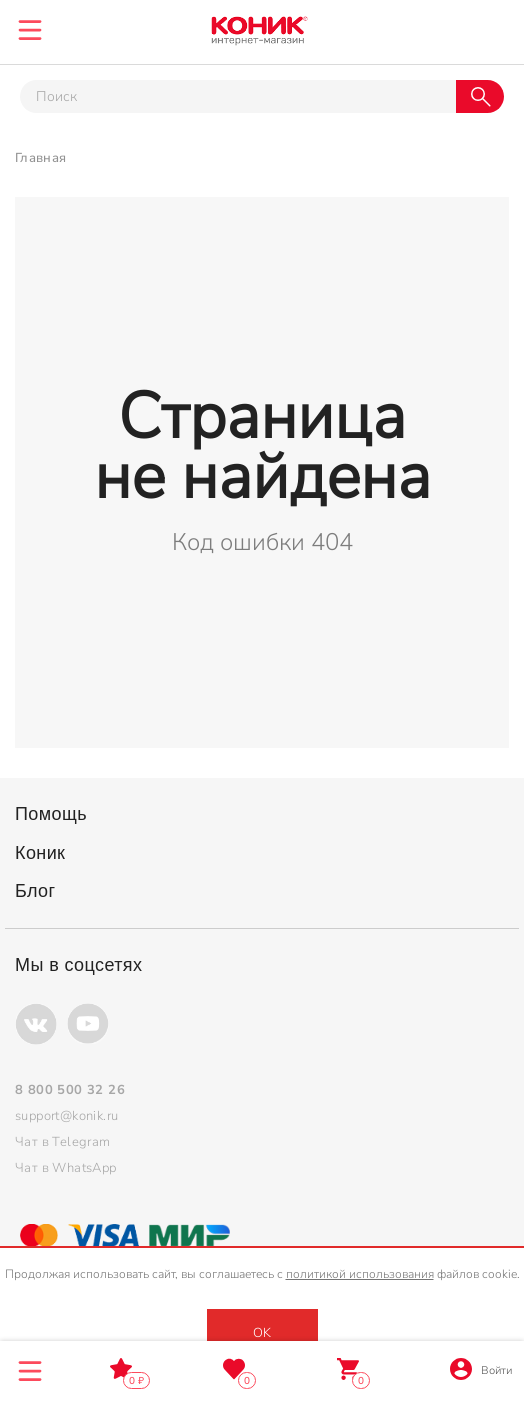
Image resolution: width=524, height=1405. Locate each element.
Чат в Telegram (63, 1142)
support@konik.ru (66, 1116)
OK (262, 1333)
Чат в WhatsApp (66, 1168)
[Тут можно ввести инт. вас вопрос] (238, 96)
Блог (35, 891)
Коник (40, 853)
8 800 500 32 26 (491, 27)
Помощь (51, 814)
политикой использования (360, 1274)
